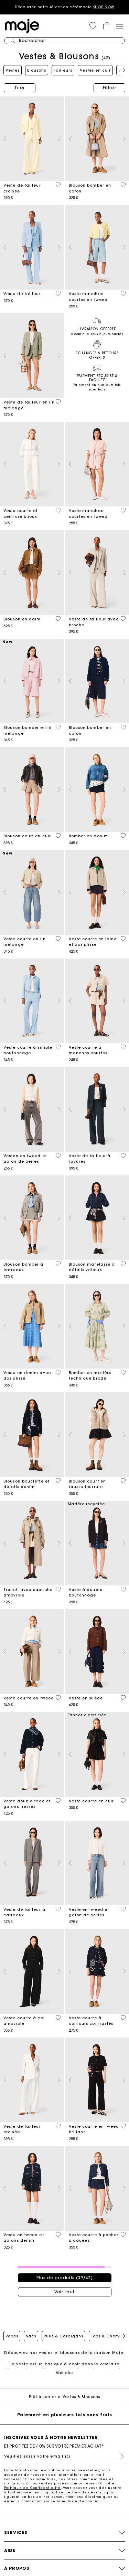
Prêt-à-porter (42, 2397)
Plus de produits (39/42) (64, 2277)
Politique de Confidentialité (32, 2488)
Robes (12, 2336)
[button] (92, 25)
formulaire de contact (78, 2501)
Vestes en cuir (95, 70)
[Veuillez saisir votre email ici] (64, 2456)
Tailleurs (63, 70)
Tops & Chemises (109, 2336)
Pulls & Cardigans (63, 2336)
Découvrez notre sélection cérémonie (64, 7)
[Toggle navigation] (119, 26)
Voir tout (64, 2291)
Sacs (31, 2336)
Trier (19, 87)
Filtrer (109, 87)
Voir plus (65, 2372)
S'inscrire (119, 2456)
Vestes (13, 70)
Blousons (36, 70)
